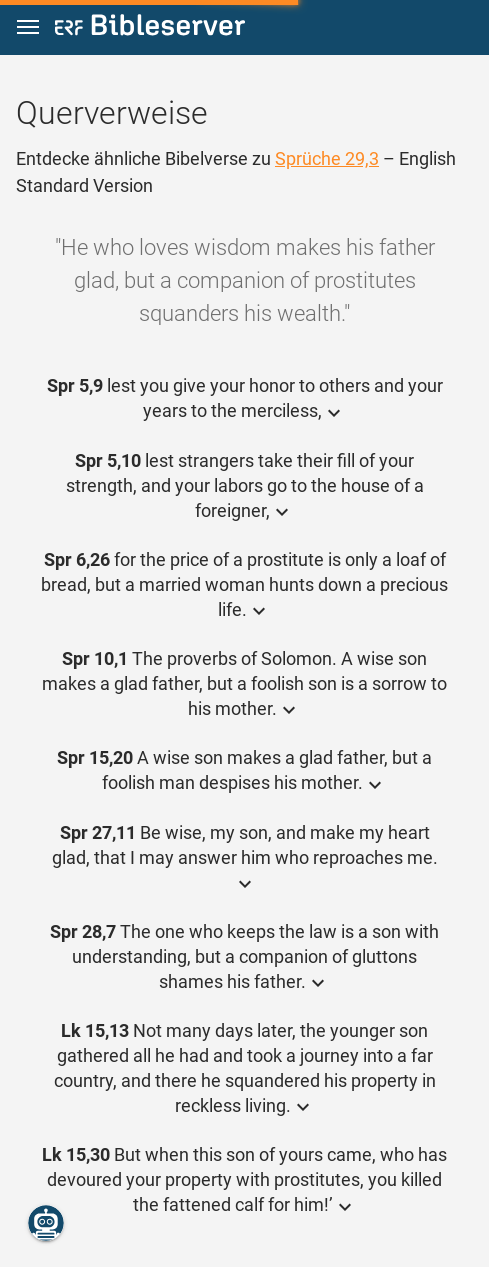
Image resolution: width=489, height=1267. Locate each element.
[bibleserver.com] (150, 28)
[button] (28, 27)
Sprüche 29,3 (327, 158)
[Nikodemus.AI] (46, 1223)
